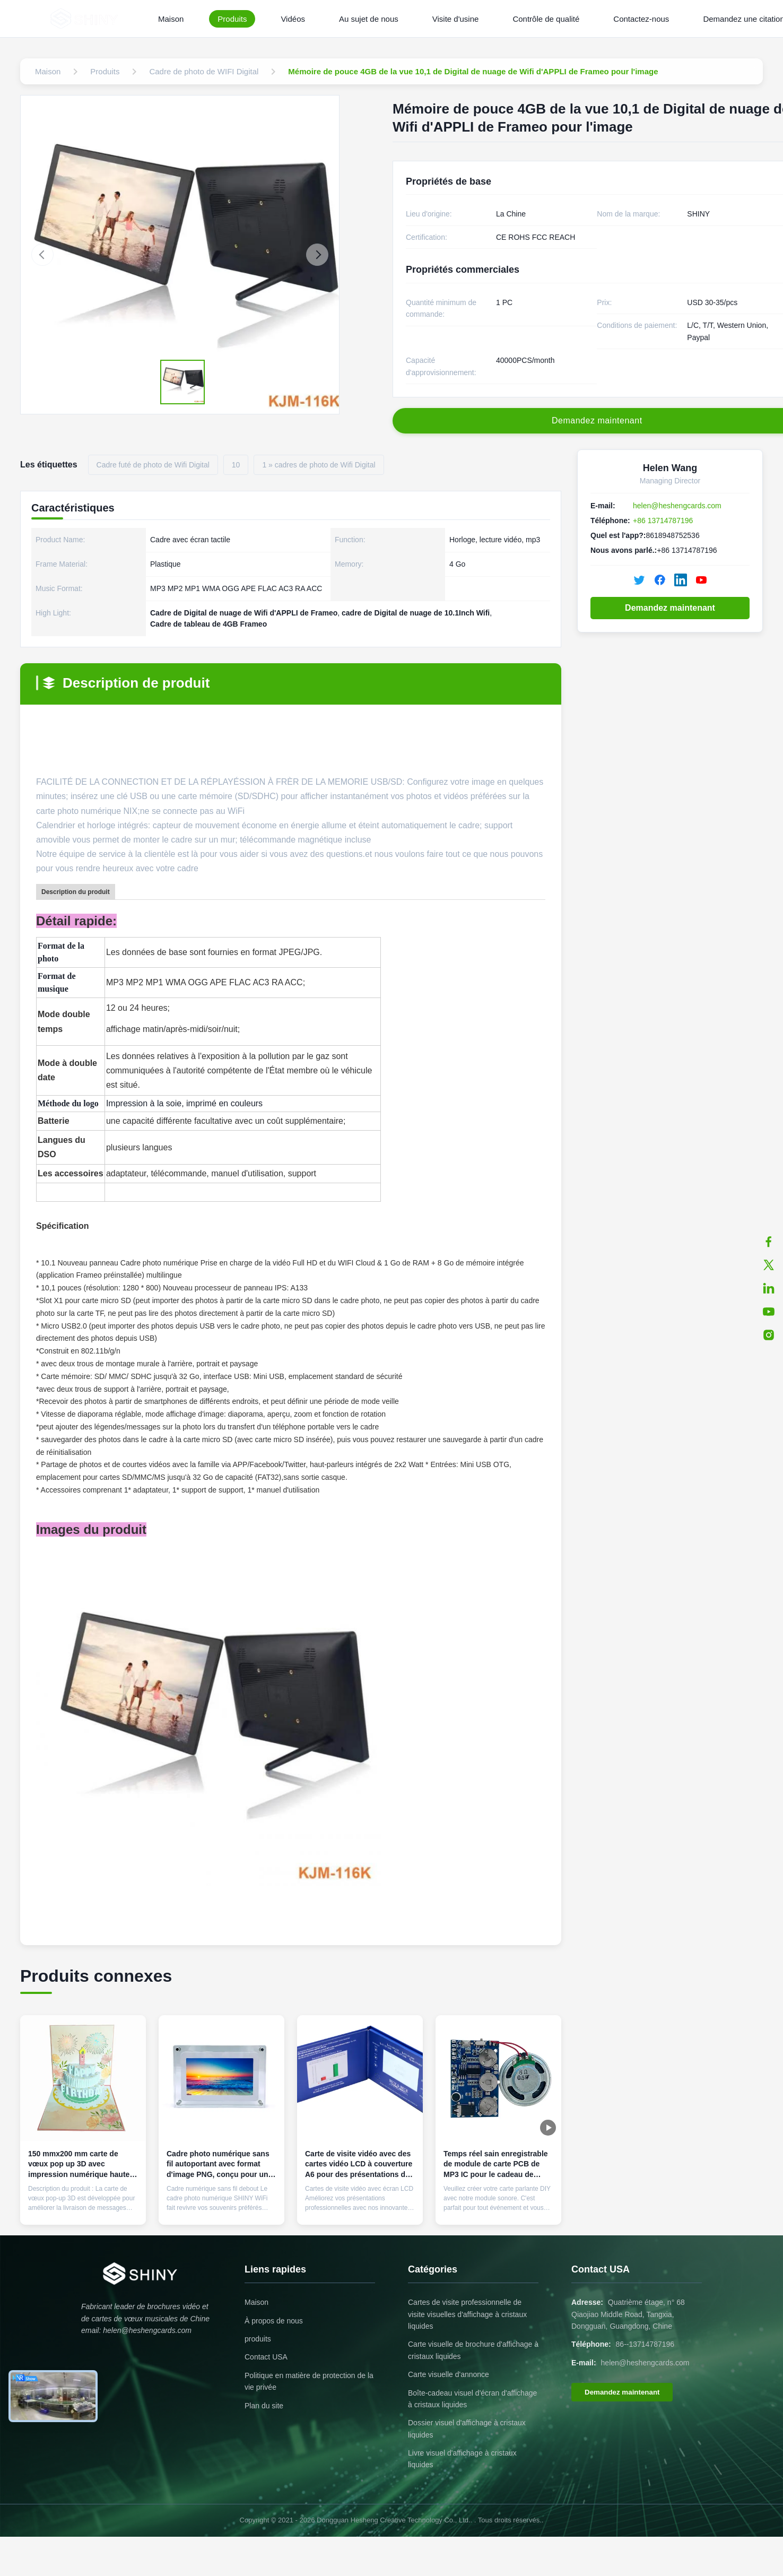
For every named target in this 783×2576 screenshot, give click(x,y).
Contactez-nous (641, 18)
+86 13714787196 (663, 520)
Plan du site (264, 2405)
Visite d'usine (455, 18)
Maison (171, 18)
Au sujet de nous (368, 18)
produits (258, 2339)
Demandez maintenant (670, 607)
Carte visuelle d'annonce (448, 2374)
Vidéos (293, 18)
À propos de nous (274, 2321)
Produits (232, 18)
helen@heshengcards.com (677, 505)
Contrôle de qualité (545, 18)
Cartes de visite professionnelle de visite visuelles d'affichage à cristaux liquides (467, 2314)
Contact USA (266, 2357)
